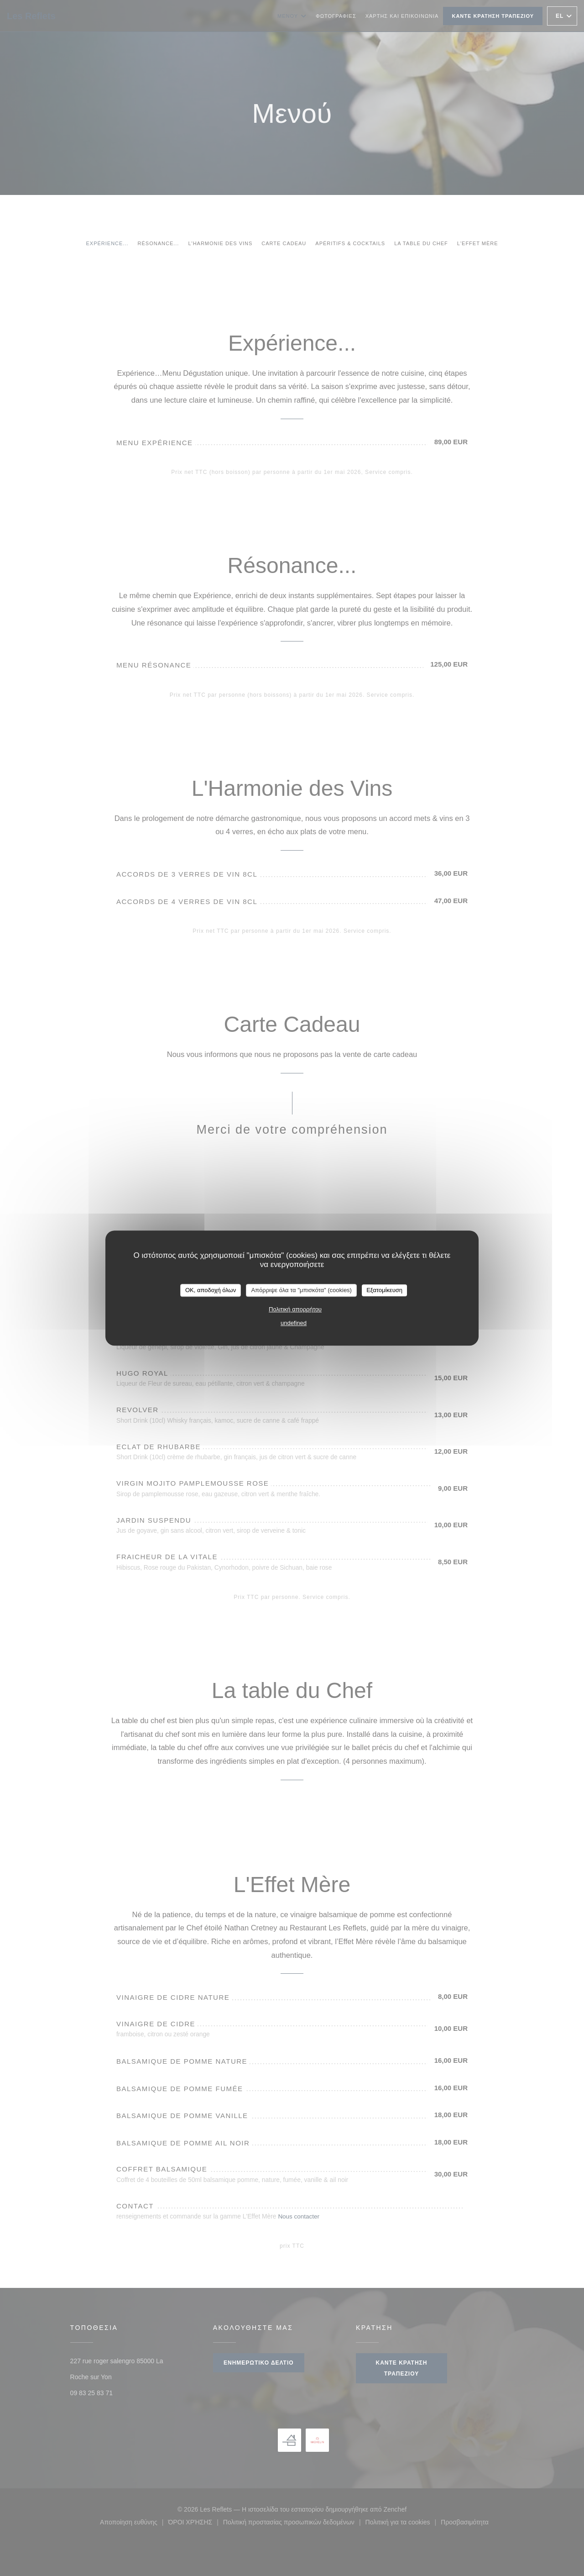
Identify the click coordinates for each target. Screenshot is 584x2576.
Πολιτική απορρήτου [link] (295, 1309)
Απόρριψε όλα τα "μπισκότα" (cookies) (301, 1290)
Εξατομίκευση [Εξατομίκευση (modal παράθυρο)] (384, 1290)
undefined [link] (294, 1323)
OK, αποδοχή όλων (210, 1290)
